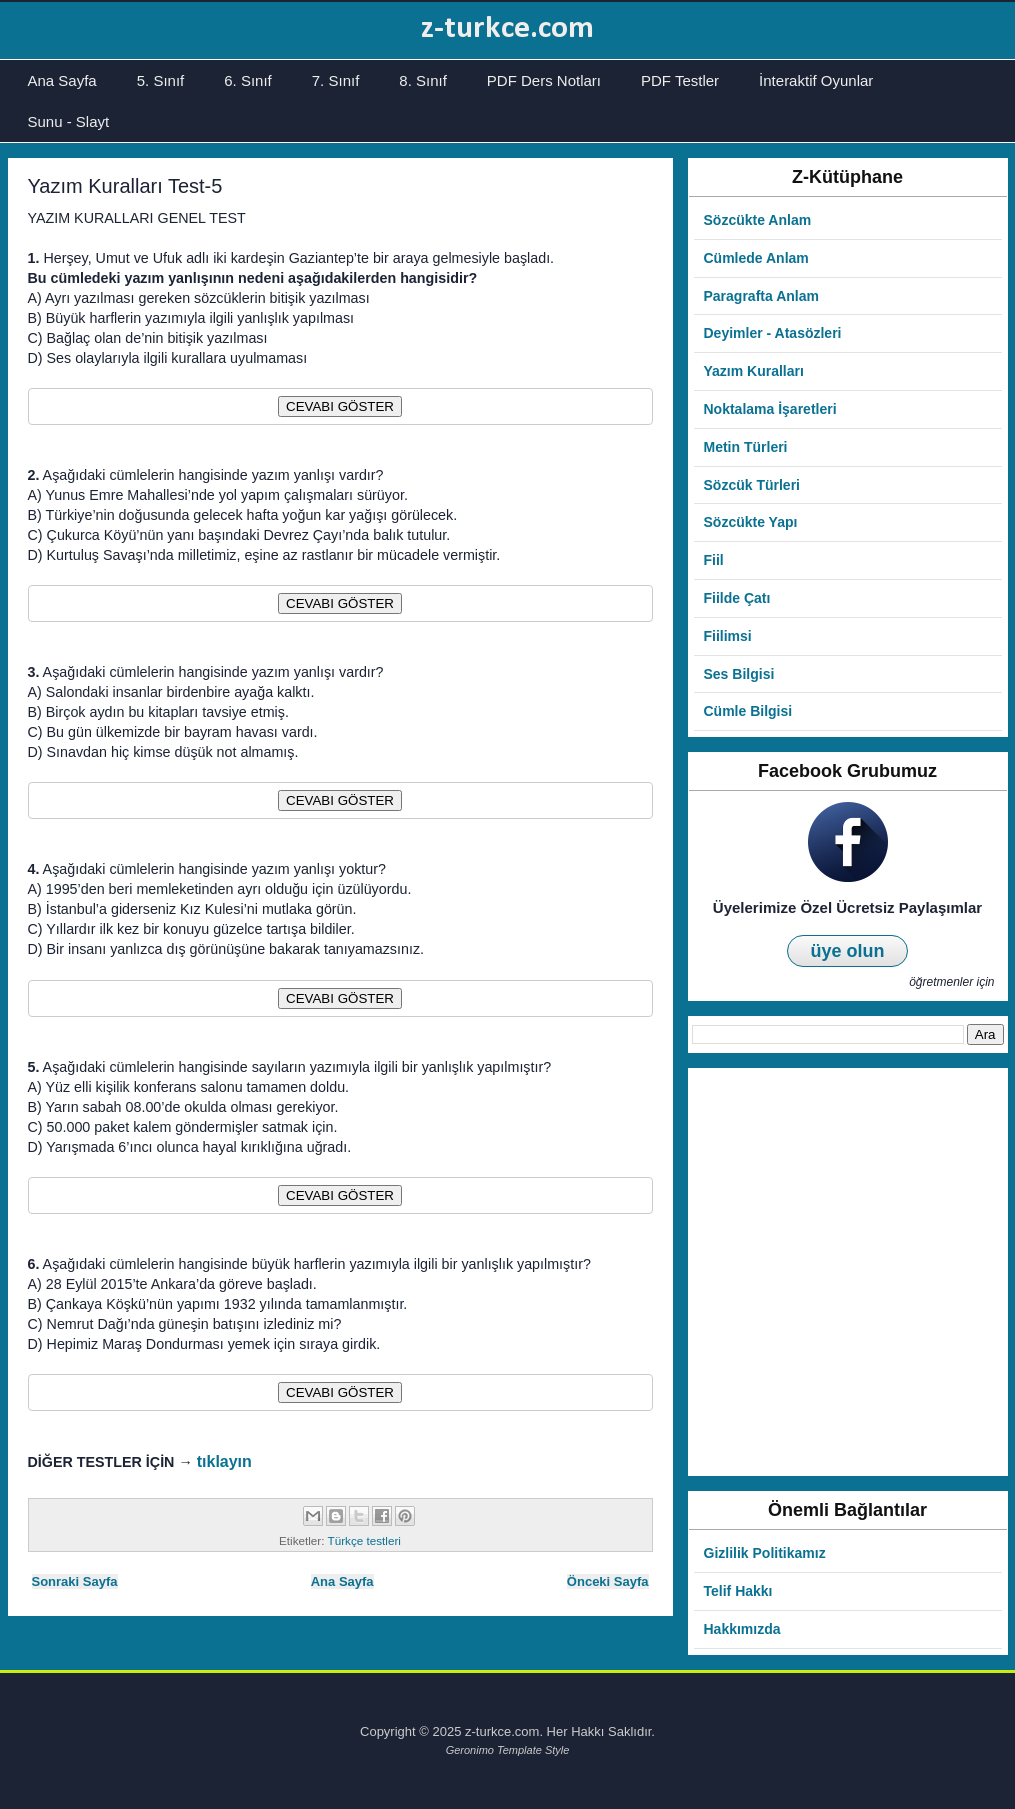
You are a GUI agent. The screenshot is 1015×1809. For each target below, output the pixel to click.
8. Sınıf (423, 80)
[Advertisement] (232, 1272)
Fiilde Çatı (737, 598)
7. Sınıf (336, 80)
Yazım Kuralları (754, 371)
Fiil (714, 560)
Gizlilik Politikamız (765, 1553)
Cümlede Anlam (756, 258)
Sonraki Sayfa (75, 1581)
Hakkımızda (742, 1629)
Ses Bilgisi (739, 674)
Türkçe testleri (364, 1540)
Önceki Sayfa (608, 1581)
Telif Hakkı (738, 1591)
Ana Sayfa (62, 80)
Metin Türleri (746, 447)
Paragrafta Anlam (761, 296)
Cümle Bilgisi (748, 711)
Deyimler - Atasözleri (773, 333)
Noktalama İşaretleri (770, 409)
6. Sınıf (248, 80)
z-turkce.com (507, 29)
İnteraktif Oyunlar (816, 80)
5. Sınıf (161, 80)
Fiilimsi (728, 636)
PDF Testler (680, 80)
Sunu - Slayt (69, 121)
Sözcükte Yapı (751, 522)
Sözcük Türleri (752, 485)
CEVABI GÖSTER (340, 406)
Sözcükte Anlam (758, 220)
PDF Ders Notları (544, 80)
